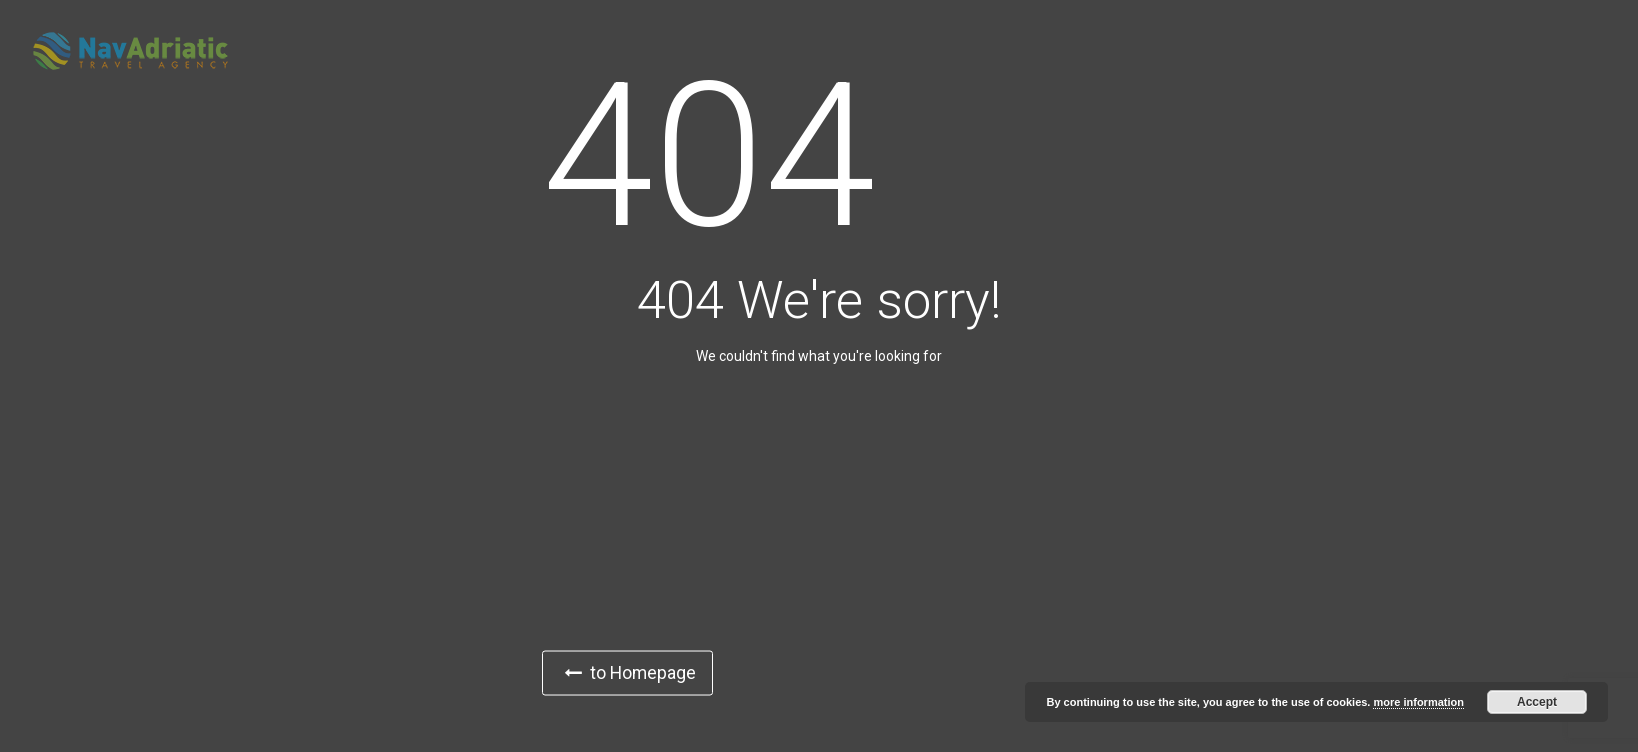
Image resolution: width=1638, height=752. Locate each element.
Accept (1537, 702)
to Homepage (631, 672)
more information (1418, 702)
